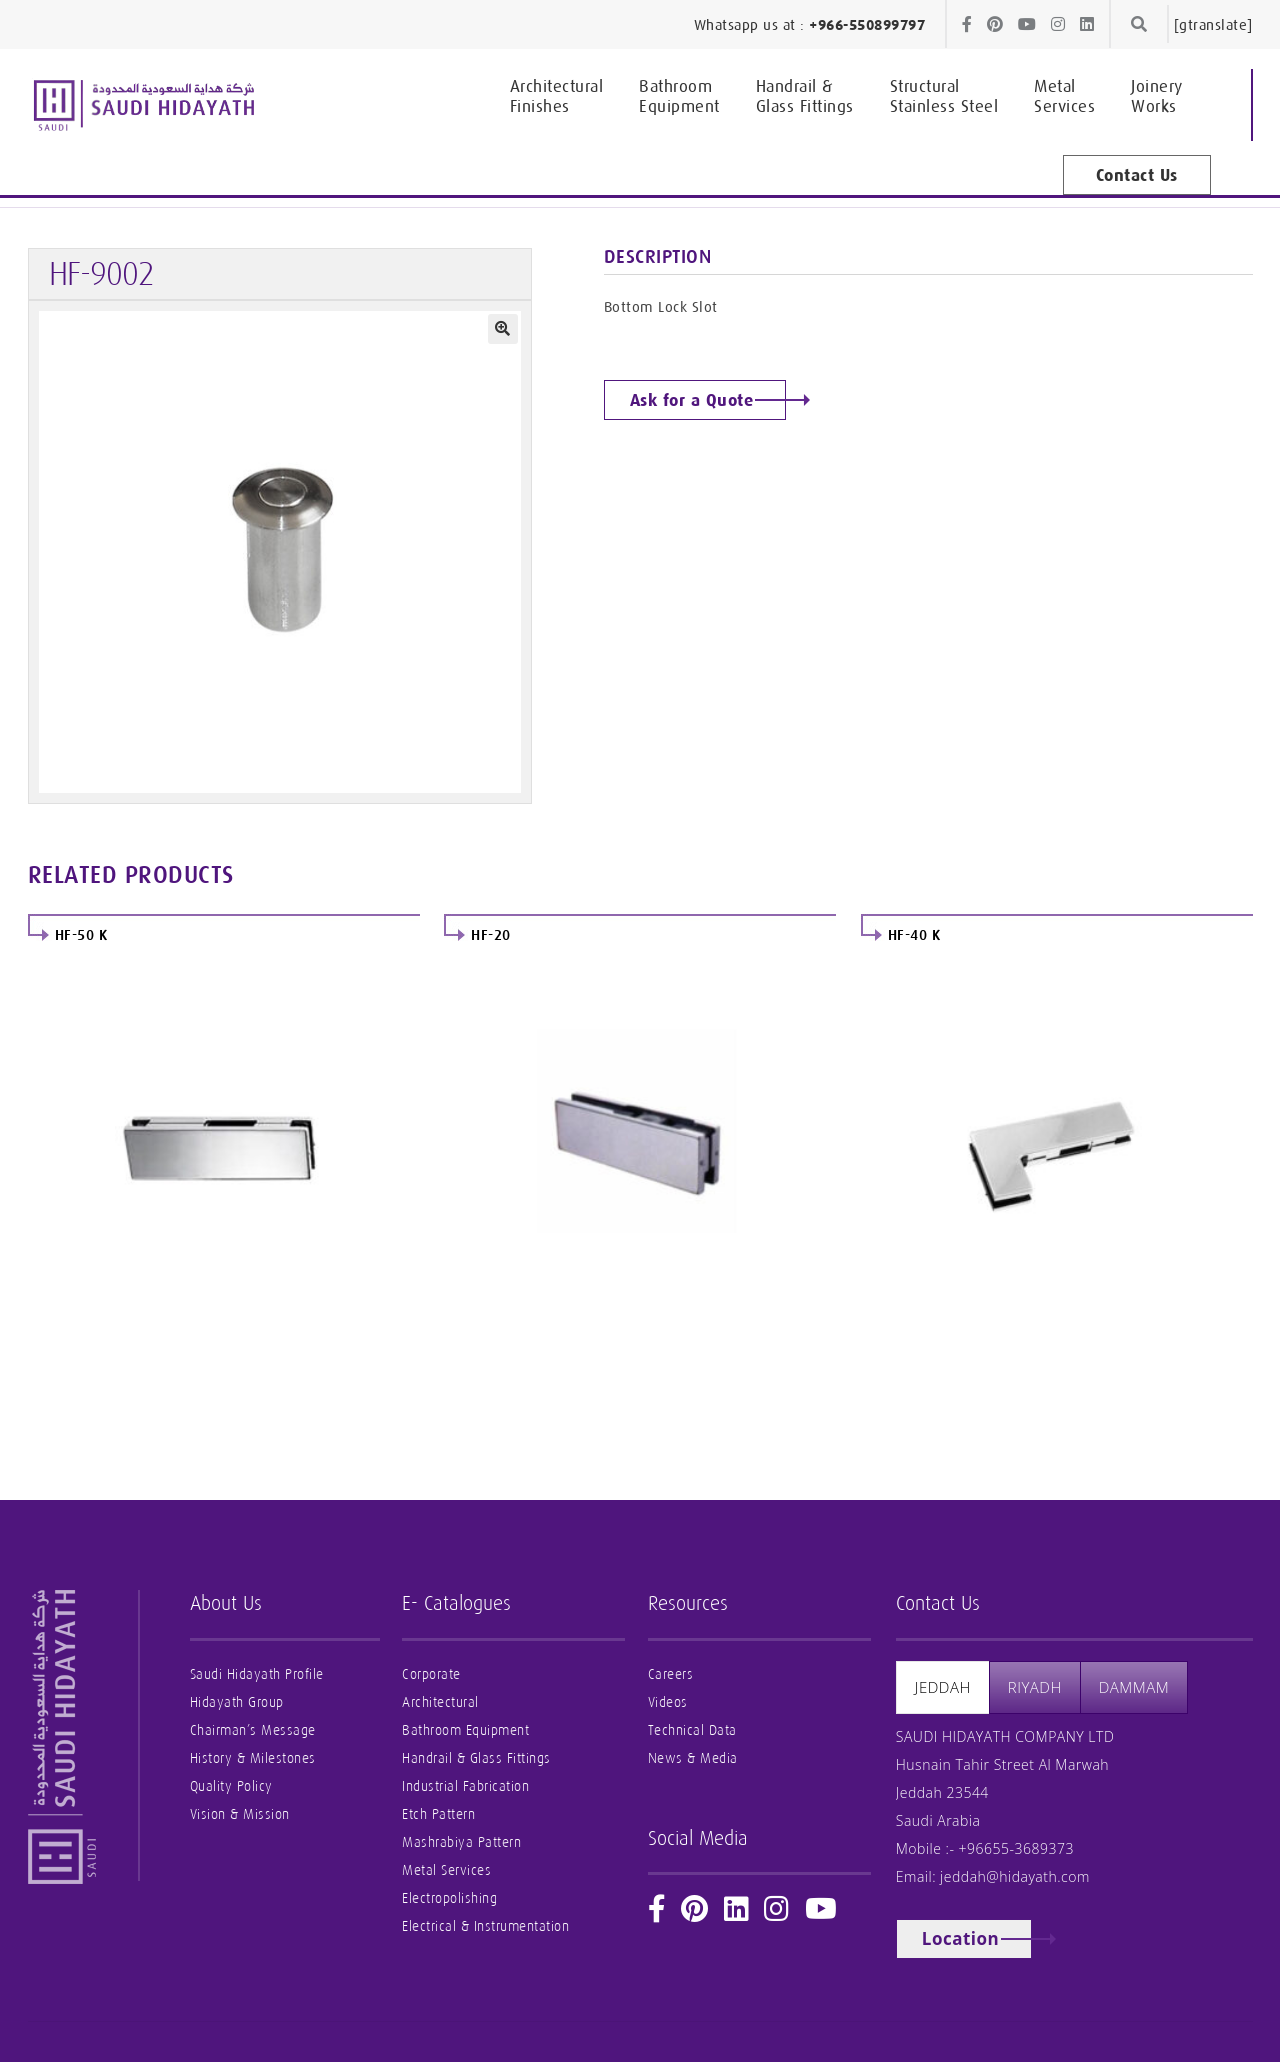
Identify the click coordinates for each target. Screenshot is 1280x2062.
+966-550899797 (867, 25)
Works (1157, 96)
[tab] (943, 1687)
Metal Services (446, 1870)
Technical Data (692, 1730)
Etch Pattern (438, 1814)
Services (1064, 96)
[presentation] (943, 1687)
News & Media (693, 1758)
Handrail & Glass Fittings (476, 1758)
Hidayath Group (237, 1702)
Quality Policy (231, 1786)
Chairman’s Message (253, 1730)
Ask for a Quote (692, 400)
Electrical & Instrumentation (485, 1926)
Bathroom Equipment (465, 1730)
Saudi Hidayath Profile (257, 1674)
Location (960, 1938)
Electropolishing (449, 1898)
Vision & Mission (240, 1814)
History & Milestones (253, 1758)
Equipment (679, 96)
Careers (671, 1674)
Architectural (440, 1702)
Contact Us (1137, 175)
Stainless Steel (944, 96)
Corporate (431, 1674)
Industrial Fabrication (465, 1786)
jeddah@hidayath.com (1015, 1876)
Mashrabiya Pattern (461, 1842)
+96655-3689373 (1016, 1848)
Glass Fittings (805, 96)
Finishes (557, 96)
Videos (668, 1702)
